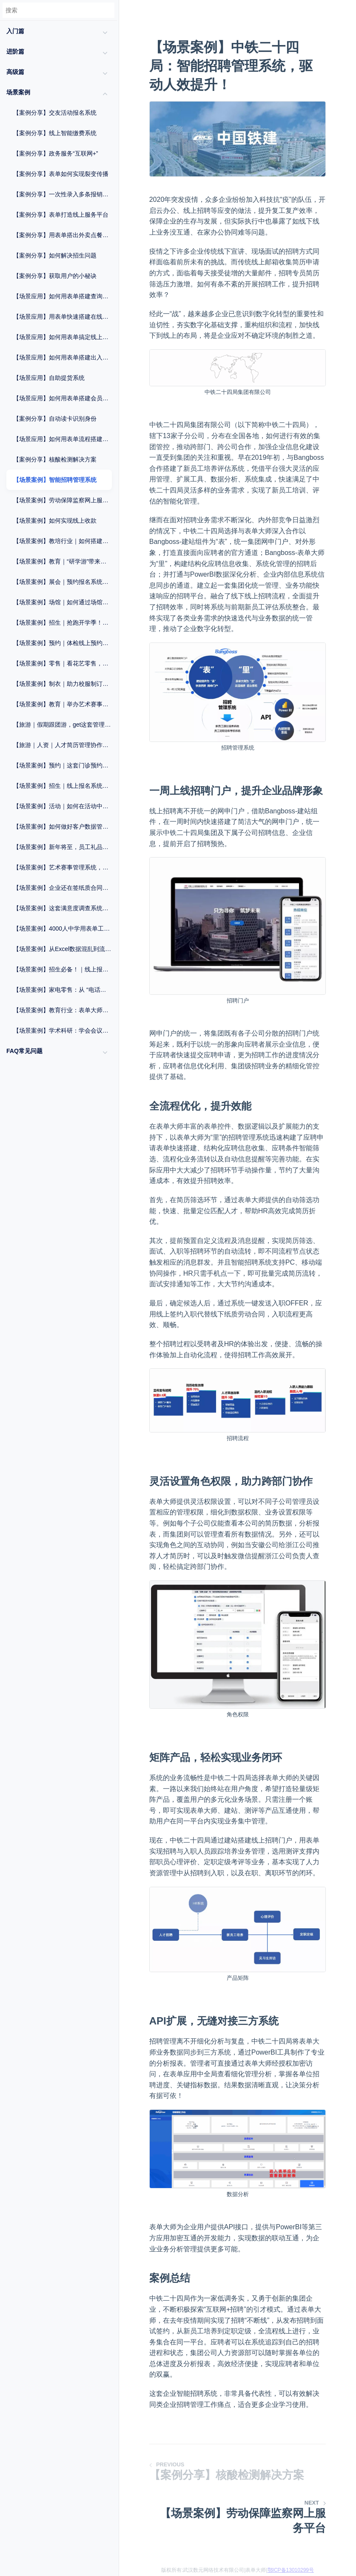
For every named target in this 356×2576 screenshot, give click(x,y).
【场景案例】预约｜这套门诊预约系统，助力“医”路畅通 (62, 765)
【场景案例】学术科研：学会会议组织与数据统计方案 (62, 1030)
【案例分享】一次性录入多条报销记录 (62, 194)
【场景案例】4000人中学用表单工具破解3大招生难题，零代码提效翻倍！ (62, 928)
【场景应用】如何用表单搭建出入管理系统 (62, 357)
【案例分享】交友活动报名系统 (55, 112)
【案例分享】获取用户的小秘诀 (55, 275)
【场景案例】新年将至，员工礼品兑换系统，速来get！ (62, 847)
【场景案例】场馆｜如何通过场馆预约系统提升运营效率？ (62, 602)
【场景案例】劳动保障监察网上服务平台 (62, 500)
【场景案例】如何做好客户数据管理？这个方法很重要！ (62, 826)
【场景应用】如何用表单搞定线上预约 (62, 337)
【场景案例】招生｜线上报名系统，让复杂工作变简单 (62, 785)
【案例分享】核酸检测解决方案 (55, 459)
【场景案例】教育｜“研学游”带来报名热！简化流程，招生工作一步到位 (62, 561)
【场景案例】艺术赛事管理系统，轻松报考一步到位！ (62, 867)
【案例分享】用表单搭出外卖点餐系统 (62, 235)
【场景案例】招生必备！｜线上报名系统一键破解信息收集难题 (62, 969)
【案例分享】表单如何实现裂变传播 (60, 173)
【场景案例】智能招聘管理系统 (55, 479)
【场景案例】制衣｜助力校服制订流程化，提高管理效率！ (62, 683)
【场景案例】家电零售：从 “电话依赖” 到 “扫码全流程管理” (62, 989)
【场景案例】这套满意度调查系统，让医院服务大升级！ (62, 908)
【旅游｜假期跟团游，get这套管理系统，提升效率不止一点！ (62, 724)
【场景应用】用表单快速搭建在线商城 (62, 316)
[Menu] (118, 28)
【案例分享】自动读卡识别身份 (55, 418)
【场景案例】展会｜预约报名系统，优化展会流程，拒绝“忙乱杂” (62, 581)
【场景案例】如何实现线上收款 (55, 520)
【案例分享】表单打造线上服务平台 (60, 214)
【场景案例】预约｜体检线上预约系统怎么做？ (62, 643)
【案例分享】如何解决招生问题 (55, 255)
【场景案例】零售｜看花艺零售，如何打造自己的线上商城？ (62, 663)
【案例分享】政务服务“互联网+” (55, 153)
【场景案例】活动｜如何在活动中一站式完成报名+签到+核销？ (62, 806)
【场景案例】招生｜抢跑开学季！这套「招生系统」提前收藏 (62, 622)
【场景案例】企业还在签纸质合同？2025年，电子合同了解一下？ (62, 887)
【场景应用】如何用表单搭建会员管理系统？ (62, 398)
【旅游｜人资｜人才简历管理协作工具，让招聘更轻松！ (62, 745)
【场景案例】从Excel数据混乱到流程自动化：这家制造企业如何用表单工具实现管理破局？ (62, 948)
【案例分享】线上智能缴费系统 (55, 133)
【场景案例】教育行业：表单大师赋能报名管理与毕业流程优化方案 (62, 1010)
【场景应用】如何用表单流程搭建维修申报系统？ (62, 439)
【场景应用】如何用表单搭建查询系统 (62, 296)
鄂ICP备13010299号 (291, 2570)
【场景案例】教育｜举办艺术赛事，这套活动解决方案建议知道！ (62, 704)
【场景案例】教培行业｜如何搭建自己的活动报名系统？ (62, 541)
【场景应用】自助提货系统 (49, 377)
